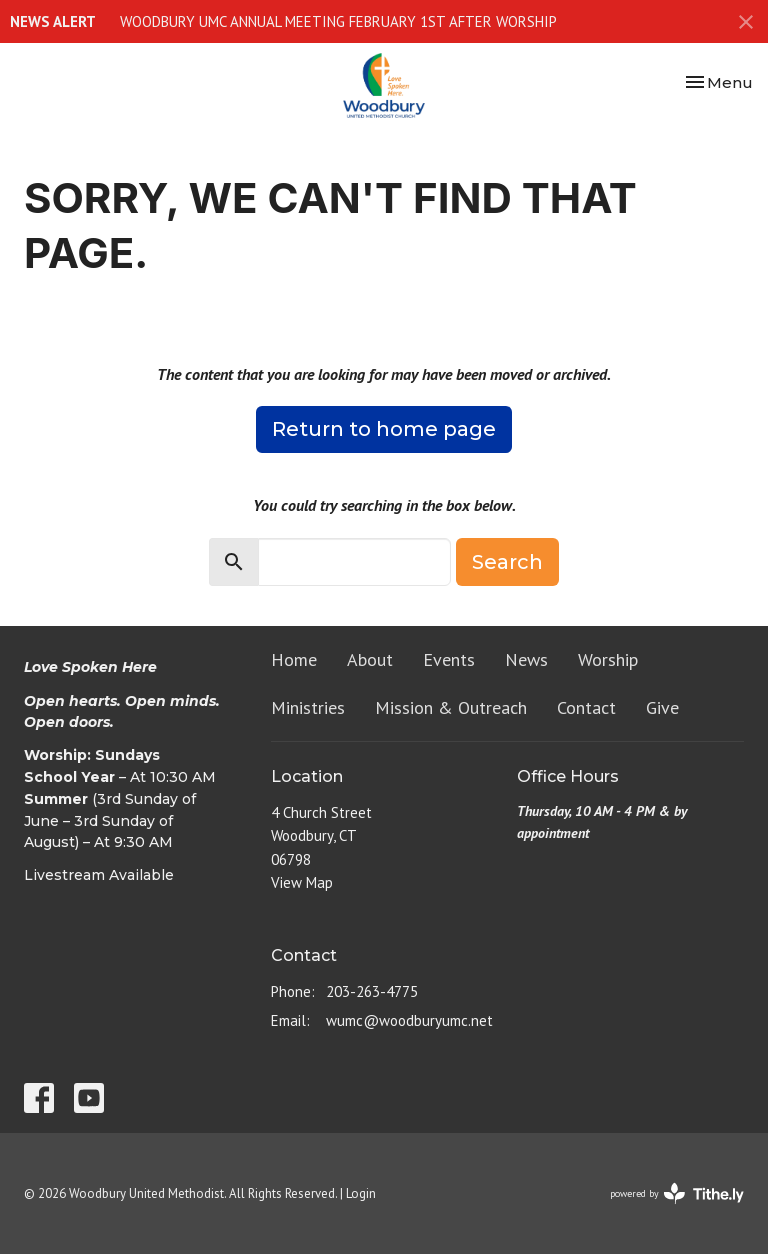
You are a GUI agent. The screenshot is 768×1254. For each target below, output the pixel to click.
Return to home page (384, 429)
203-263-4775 (372, 991)
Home (294, 659)
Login (361, 1193)
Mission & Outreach (451, 707)
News (526, 659)
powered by (677, 1193)
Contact (586, 707)
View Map (302, 882)
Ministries (308, 707)
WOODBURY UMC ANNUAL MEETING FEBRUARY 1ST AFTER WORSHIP (338, 21)
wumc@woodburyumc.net (409, 1020)
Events (449, 659)
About (370, 659)
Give (662, 707)
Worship (608, 659)
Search (507, 562)
